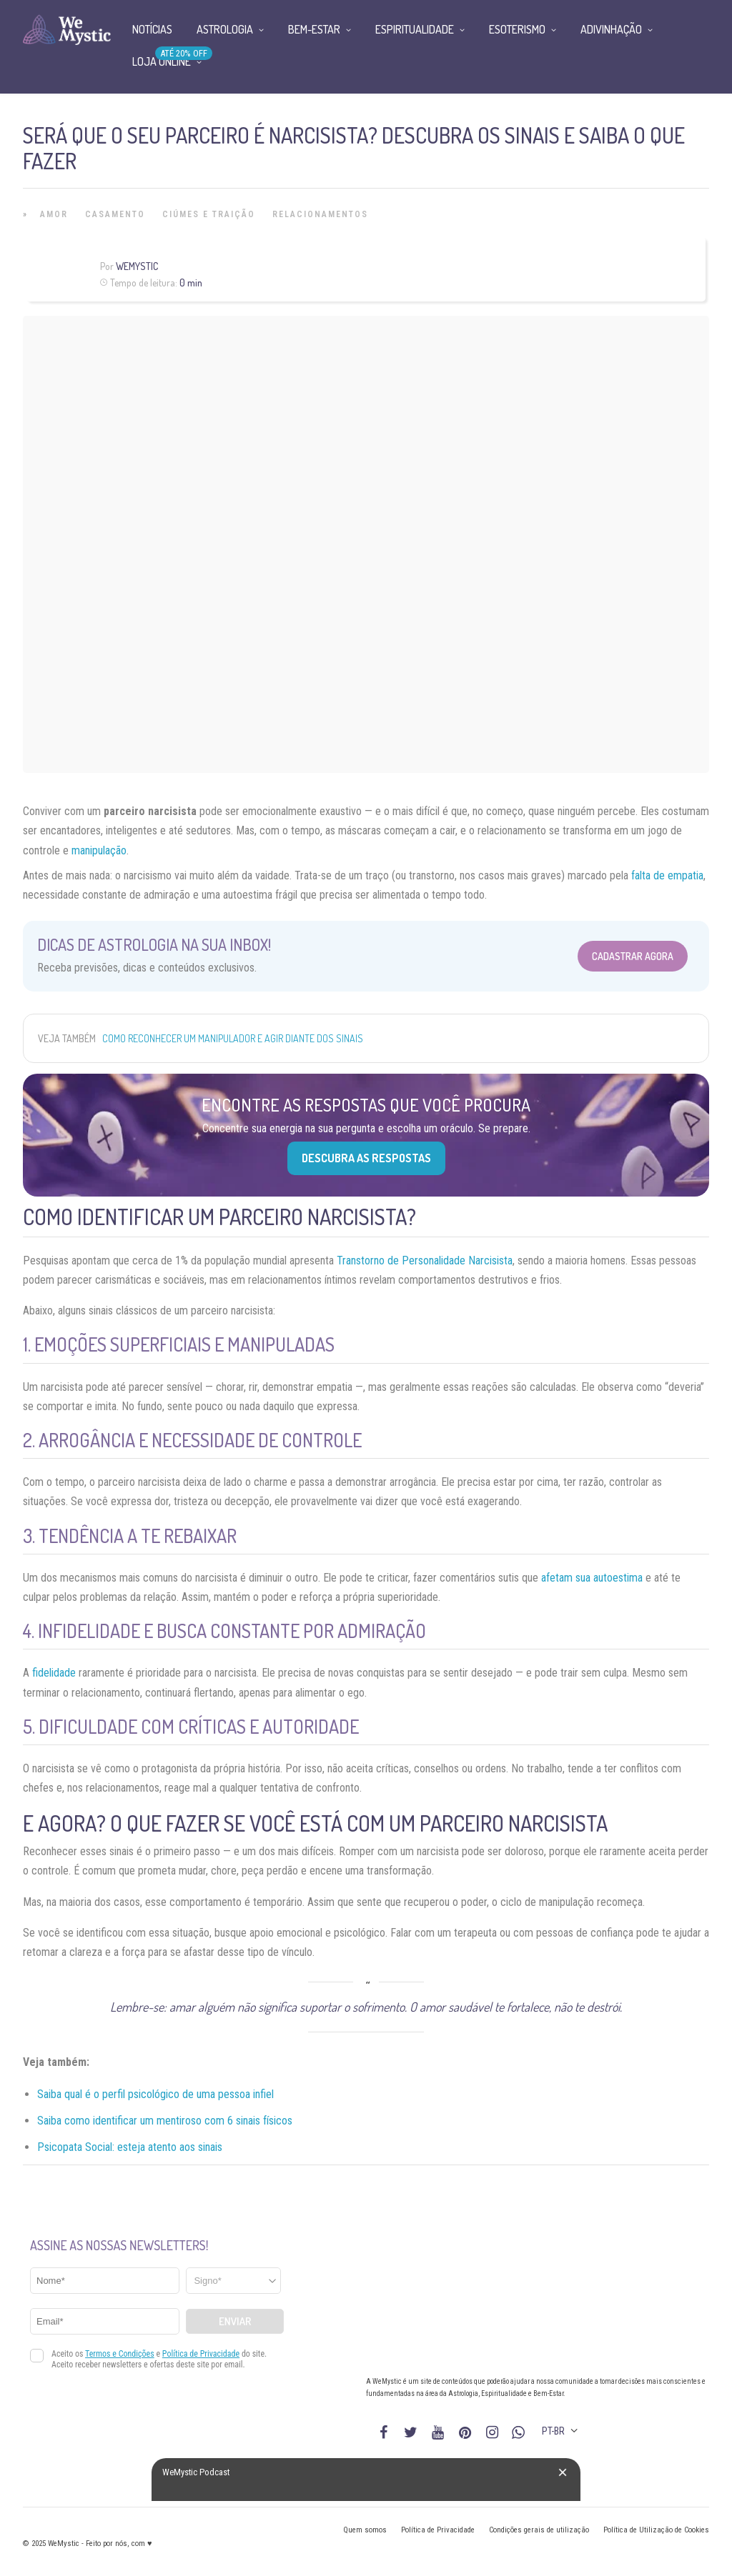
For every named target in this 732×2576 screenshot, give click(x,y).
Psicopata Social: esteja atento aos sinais (129, 2147)
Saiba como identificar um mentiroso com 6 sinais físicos (164, 2120)
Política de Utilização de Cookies (656, 2530)
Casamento (115, 214)
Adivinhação (611, 29)
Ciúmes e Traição (208, 214)
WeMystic (137, 266)
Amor (54, 214)
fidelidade (54, 1672)
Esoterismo (517, 29)
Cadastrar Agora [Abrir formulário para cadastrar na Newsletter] (632, 956)
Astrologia (225, 29)
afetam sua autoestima (592, 1577)
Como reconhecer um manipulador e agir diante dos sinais (232, 1038)
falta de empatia (667, 875)
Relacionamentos (320, 214)
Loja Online (161, 61)
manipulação (99, 850)
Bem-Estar (314, 29)
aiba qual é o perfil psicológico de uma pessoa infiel (159, 2094)
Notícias (152, 29)
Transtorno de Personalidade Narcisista (425, 1260)
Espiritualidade (414, 29)
